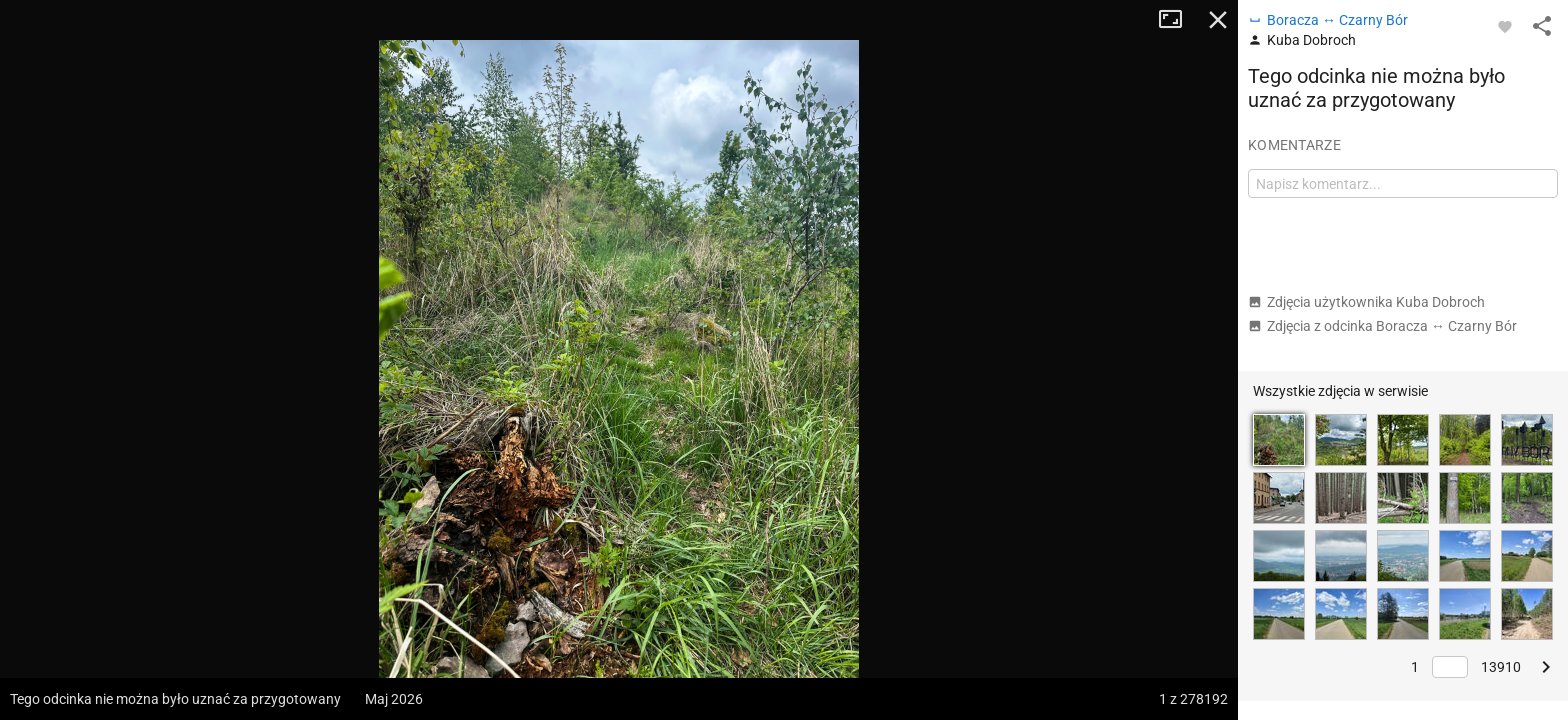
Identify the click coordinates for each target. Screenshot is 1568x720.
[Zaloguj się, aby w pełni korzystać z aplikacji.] (1505, 26)
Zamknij (1218, 20)
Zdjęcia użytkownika (1366, 302)
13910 (1501, 667)
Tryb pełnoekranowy (1178, 20)
